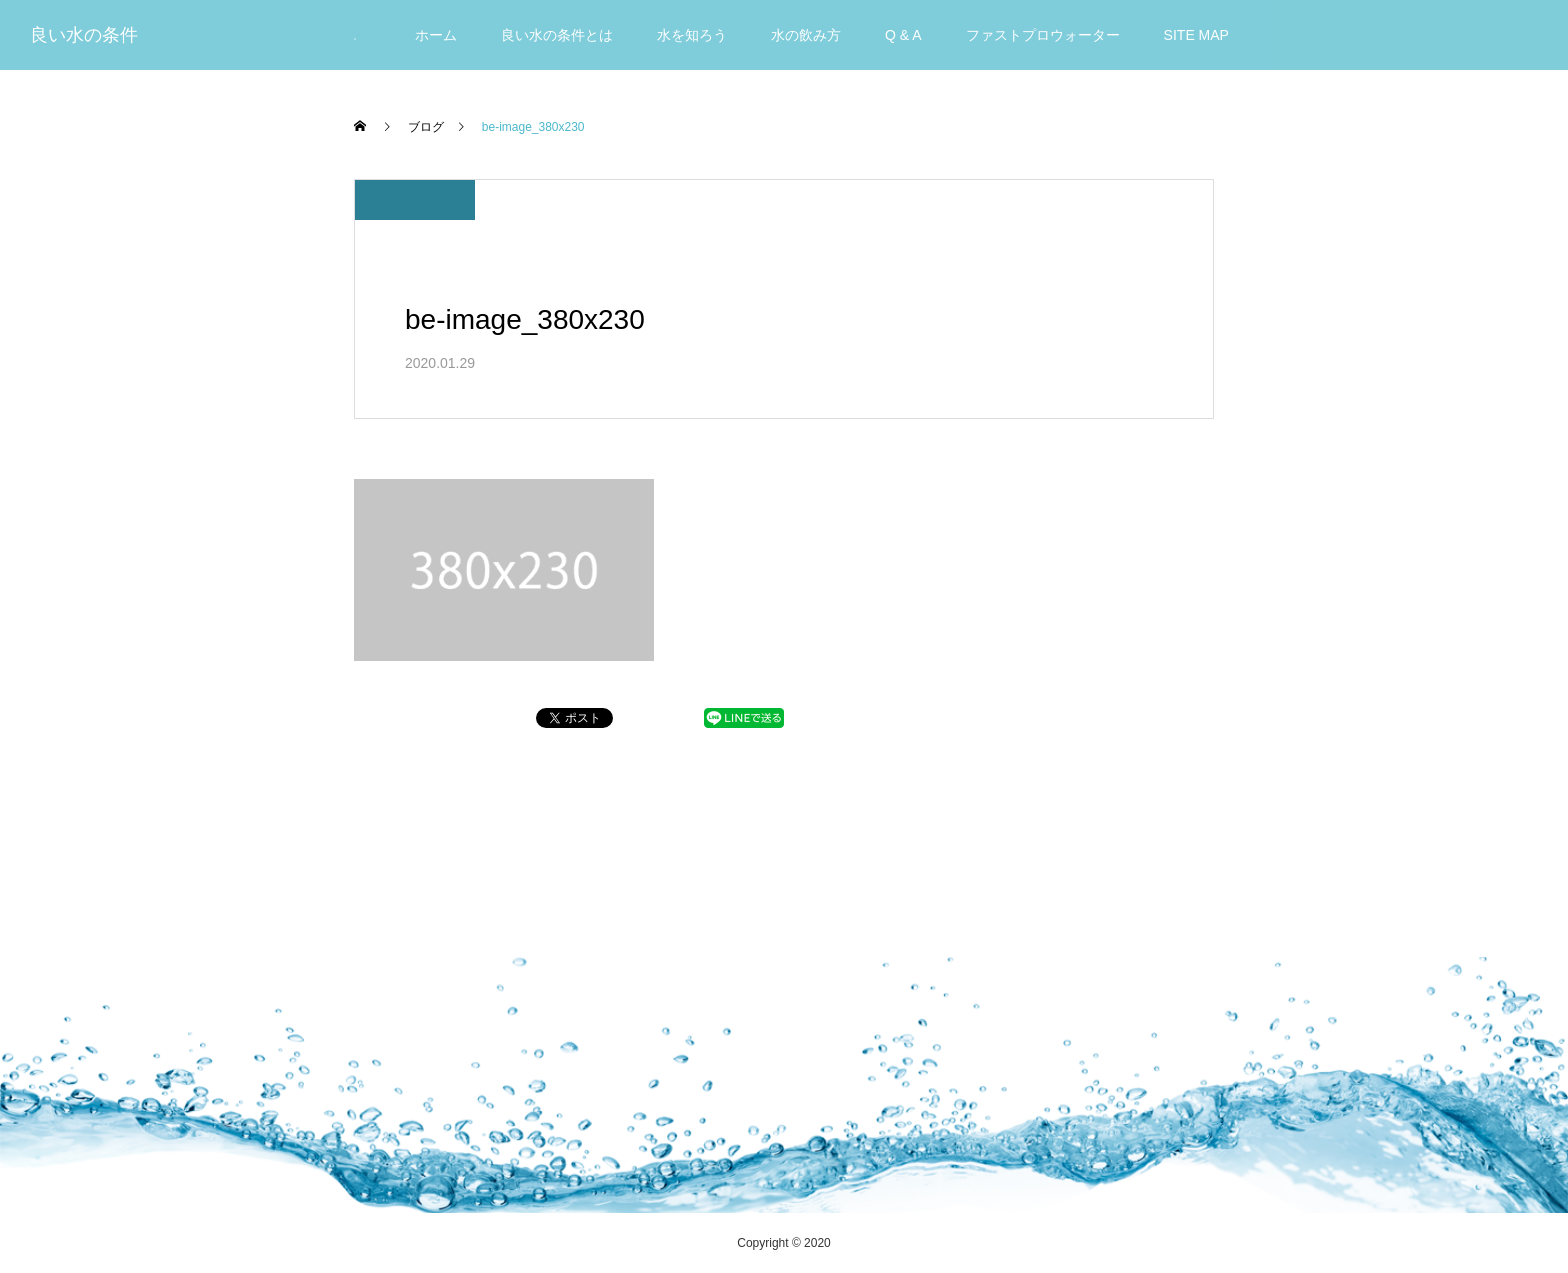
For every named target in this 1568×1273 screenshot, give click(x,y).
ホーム (436, 35)
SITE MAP (1196, 35)
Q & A (903, 35)
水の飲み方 (806, 35)
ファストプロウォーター (1043, 35)
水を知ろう (692, 35)
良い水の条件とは (557, 35)
